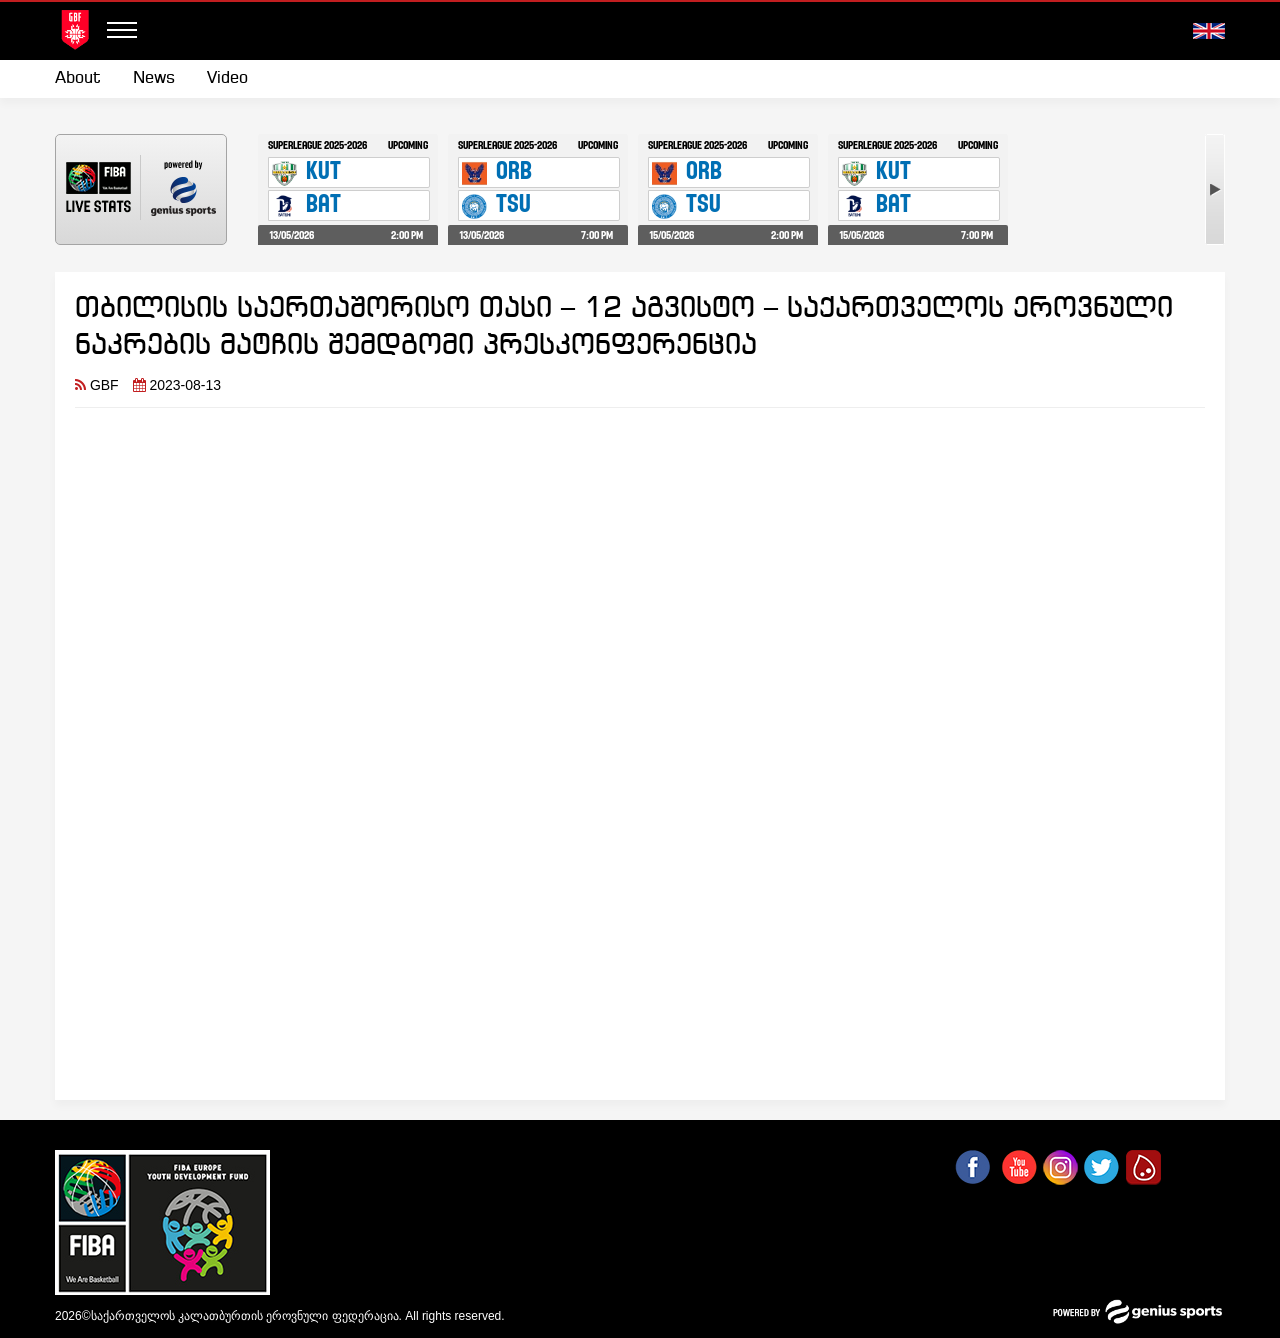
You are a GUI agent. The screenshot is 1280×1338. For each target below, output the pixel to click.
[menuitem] (86, 79)
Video (227, 78)
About (78, 78)
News (154, 78)
